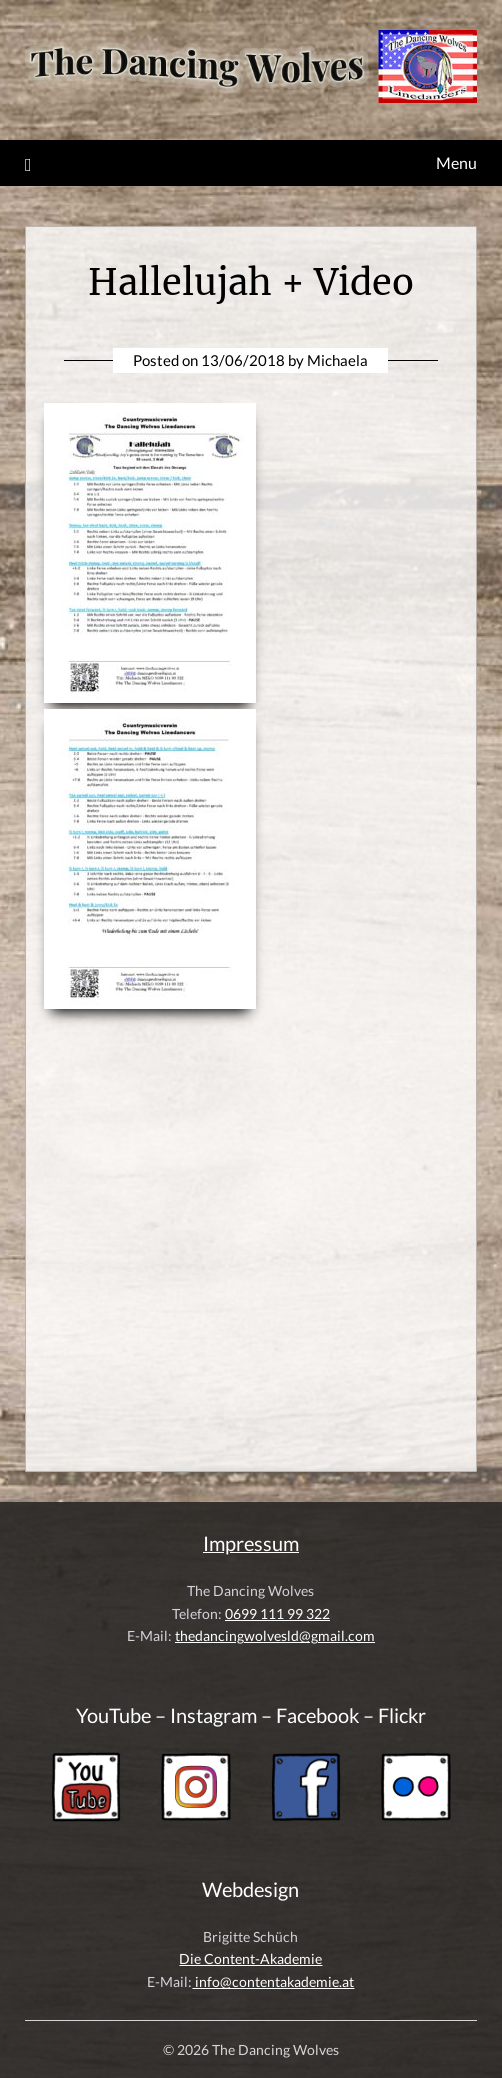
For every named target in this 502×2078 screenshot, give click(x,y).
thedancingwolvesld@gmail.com (275, 1635)
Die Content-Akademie (250, 1958)
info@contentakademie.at (273, 1981)
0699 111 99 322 (277, 1613)
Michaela (337, 360)
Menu (456, 162)
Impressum (251, 1543)
